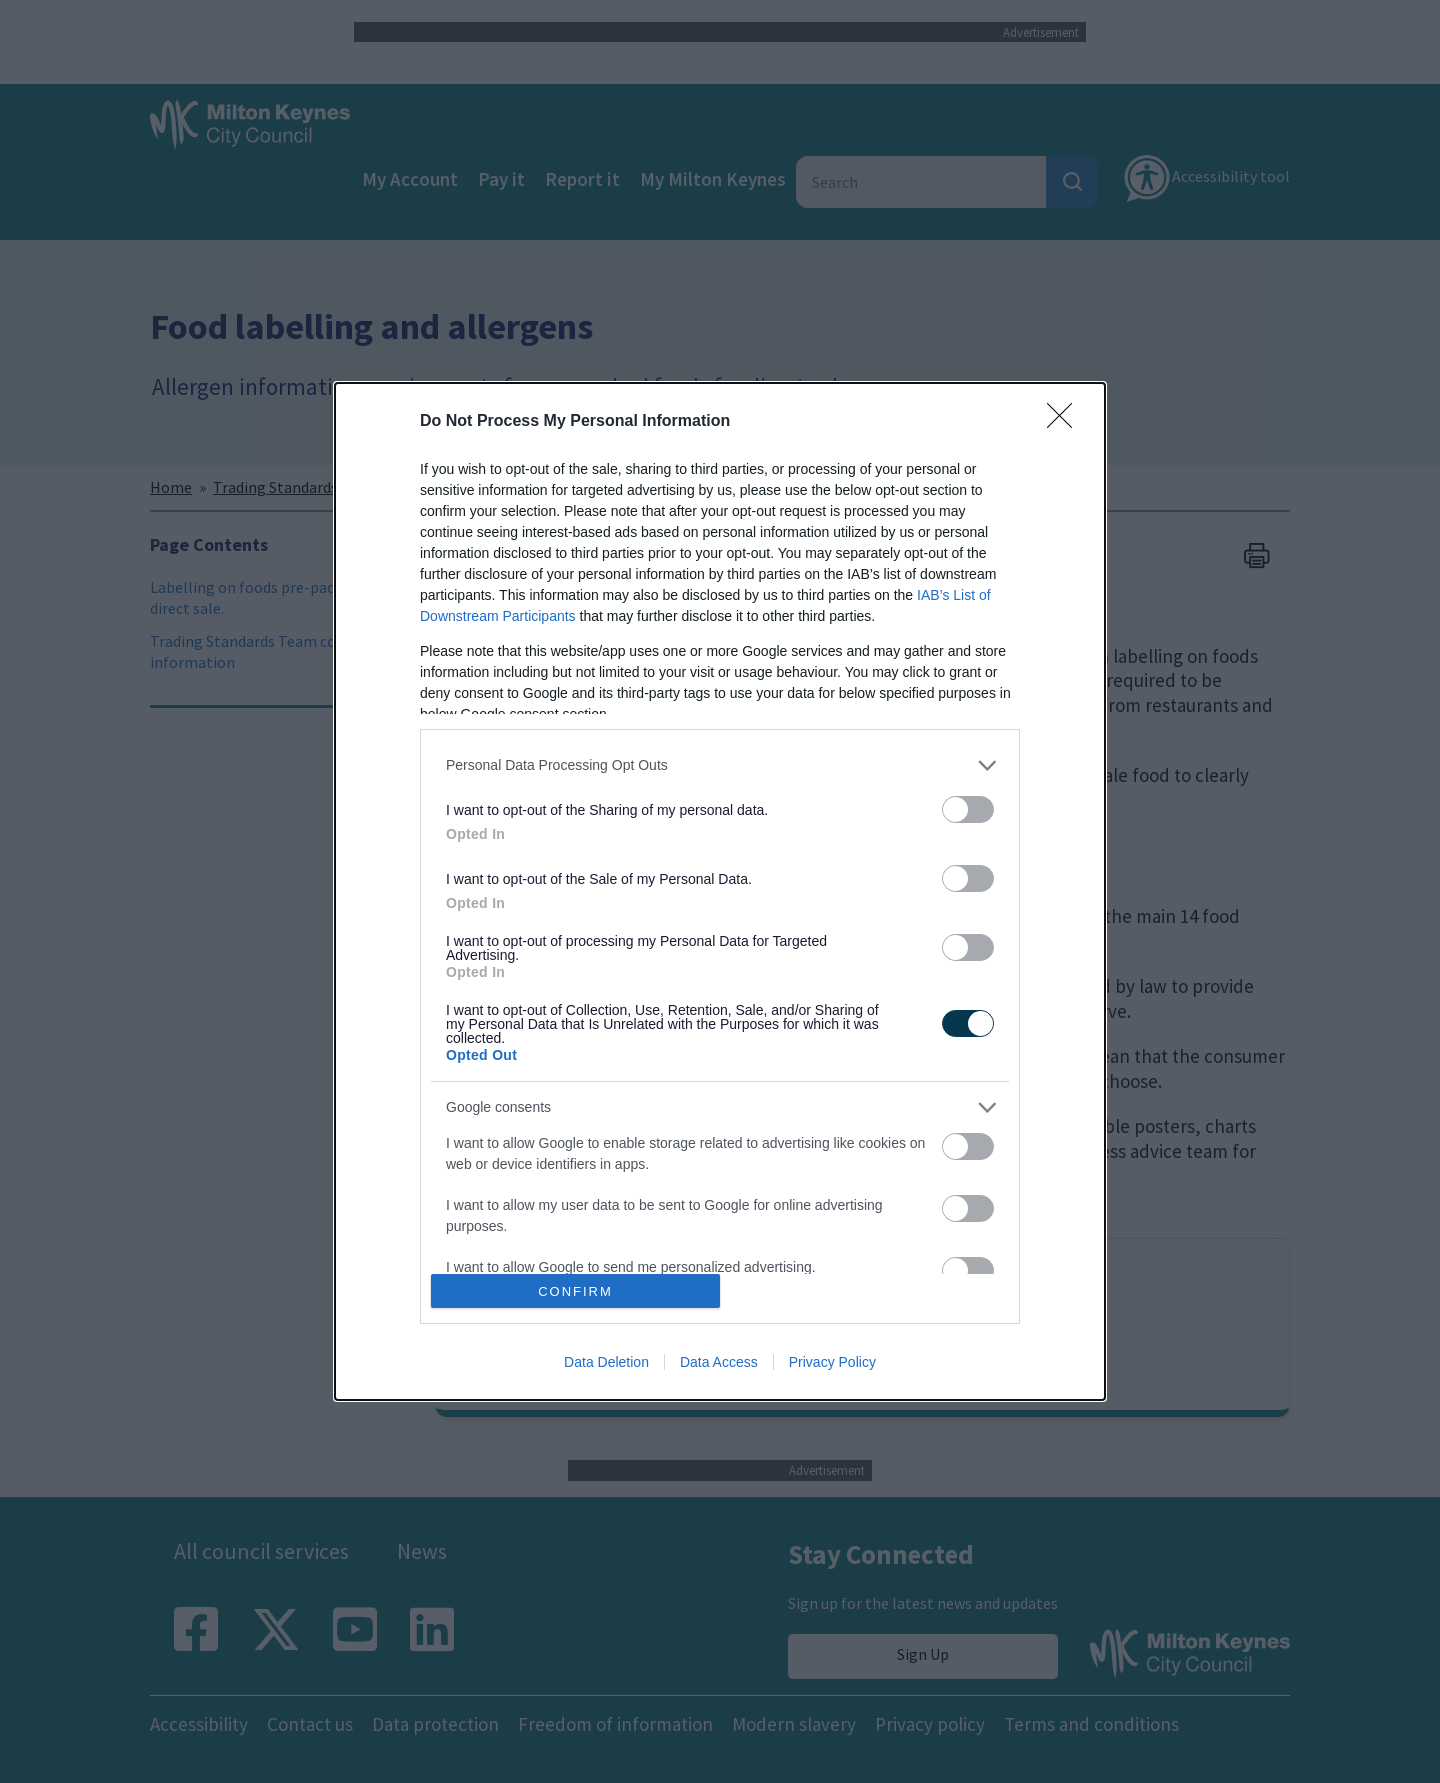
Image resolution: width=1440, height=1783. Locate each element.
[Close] (1066, 422)
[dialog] (720, 892)
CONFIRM (575, 1291)
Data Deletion (606, 1362)
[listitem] (720, 765)
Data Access (719, 1362)
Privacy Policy (832, 1362)
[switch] (968, 809)
